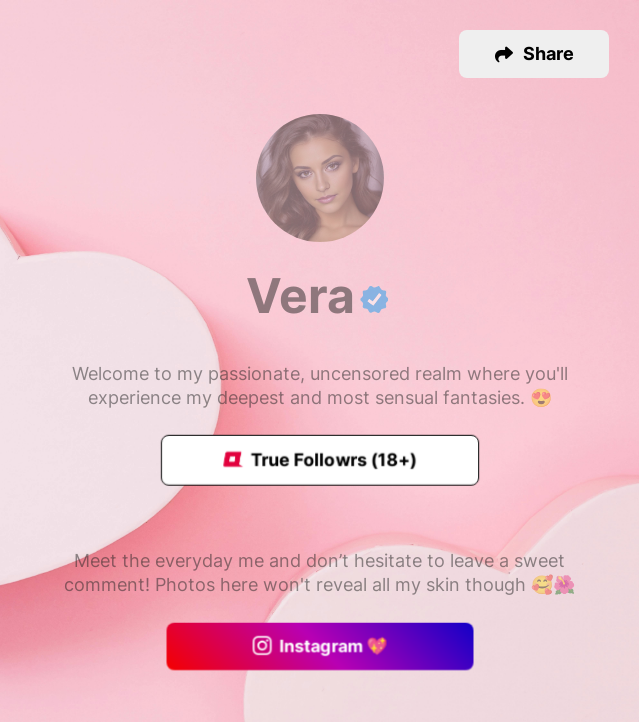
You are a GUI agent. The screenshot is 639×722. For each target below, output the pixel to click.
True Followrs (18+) (319, 460)
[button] (534, 54)
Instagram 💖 (319, 647)
